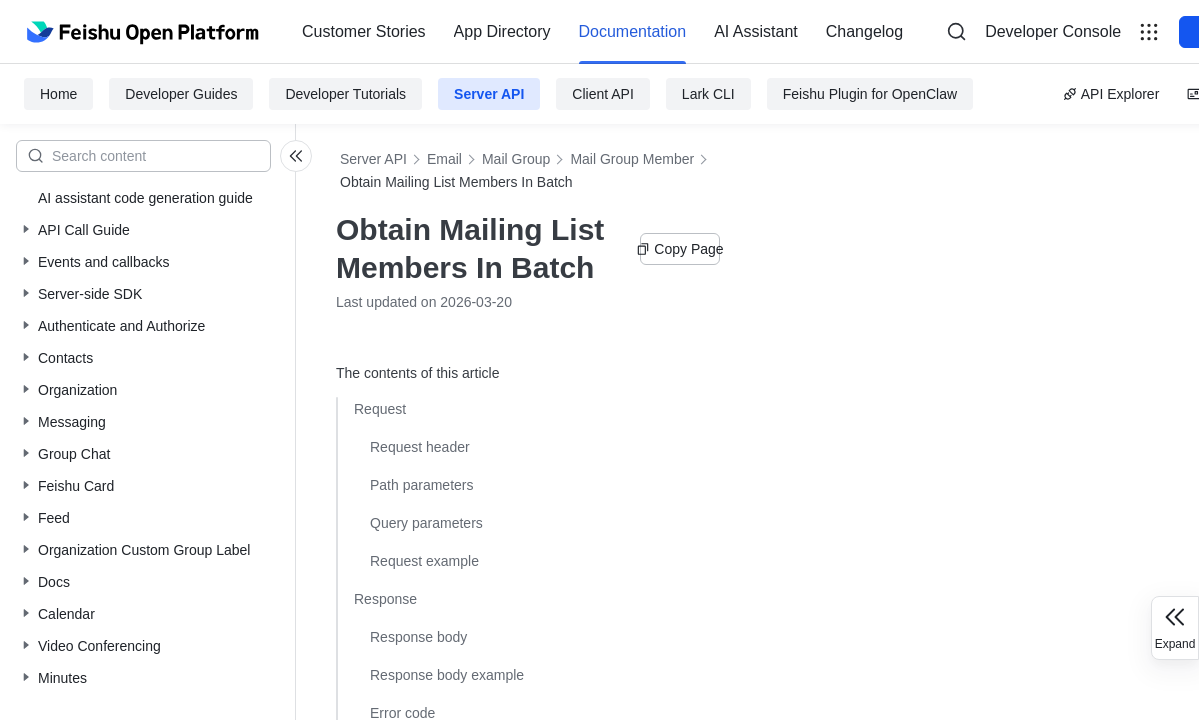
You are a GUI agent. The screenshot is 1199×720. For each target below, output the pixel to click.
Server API (489, 94)
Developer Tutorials (345, 94)
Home (58, 94)
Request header (420, 447)
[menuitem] (364, 32)
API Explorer (1111, 94)
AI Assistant (756, 31)
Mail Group (516, 159)
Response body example (447, 675)
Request (380, 409)
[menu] (602, 32)
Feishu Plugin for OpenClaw (870, 94)
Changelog (864, 31)
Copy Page (680, 249)
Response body (418, 637)
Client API (602, 94)
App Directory (502, 31)
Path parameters (422, 485)
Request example (424, 561)
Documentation (633, 31)
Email (444, 159)
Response (385, 599)
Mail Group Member (632, 159)
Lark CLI (708, 94)
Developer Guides (181, 94)
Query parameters (426, 523)
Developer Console (1053, 31)
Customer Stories (364, 31)
